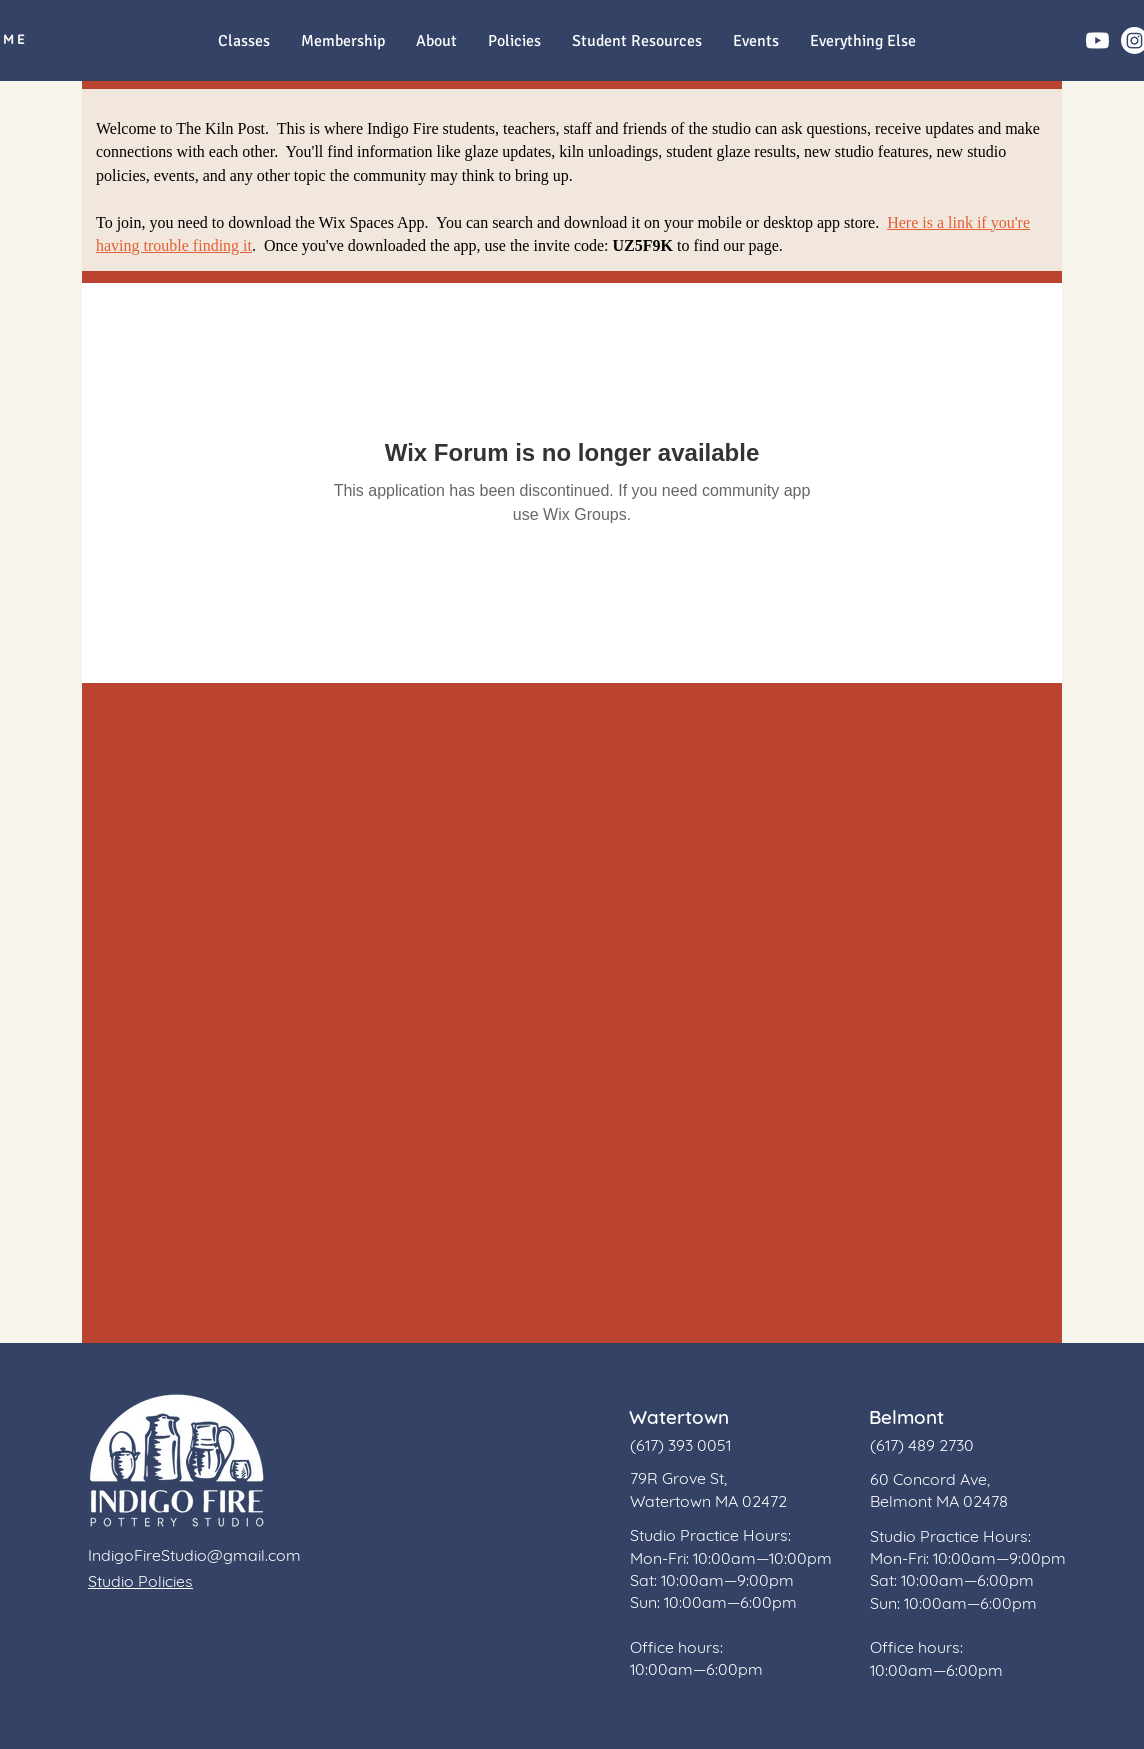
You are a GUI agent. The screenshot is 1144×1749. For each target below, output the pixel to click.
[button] (862, 41)
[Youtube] (1097, 40)
